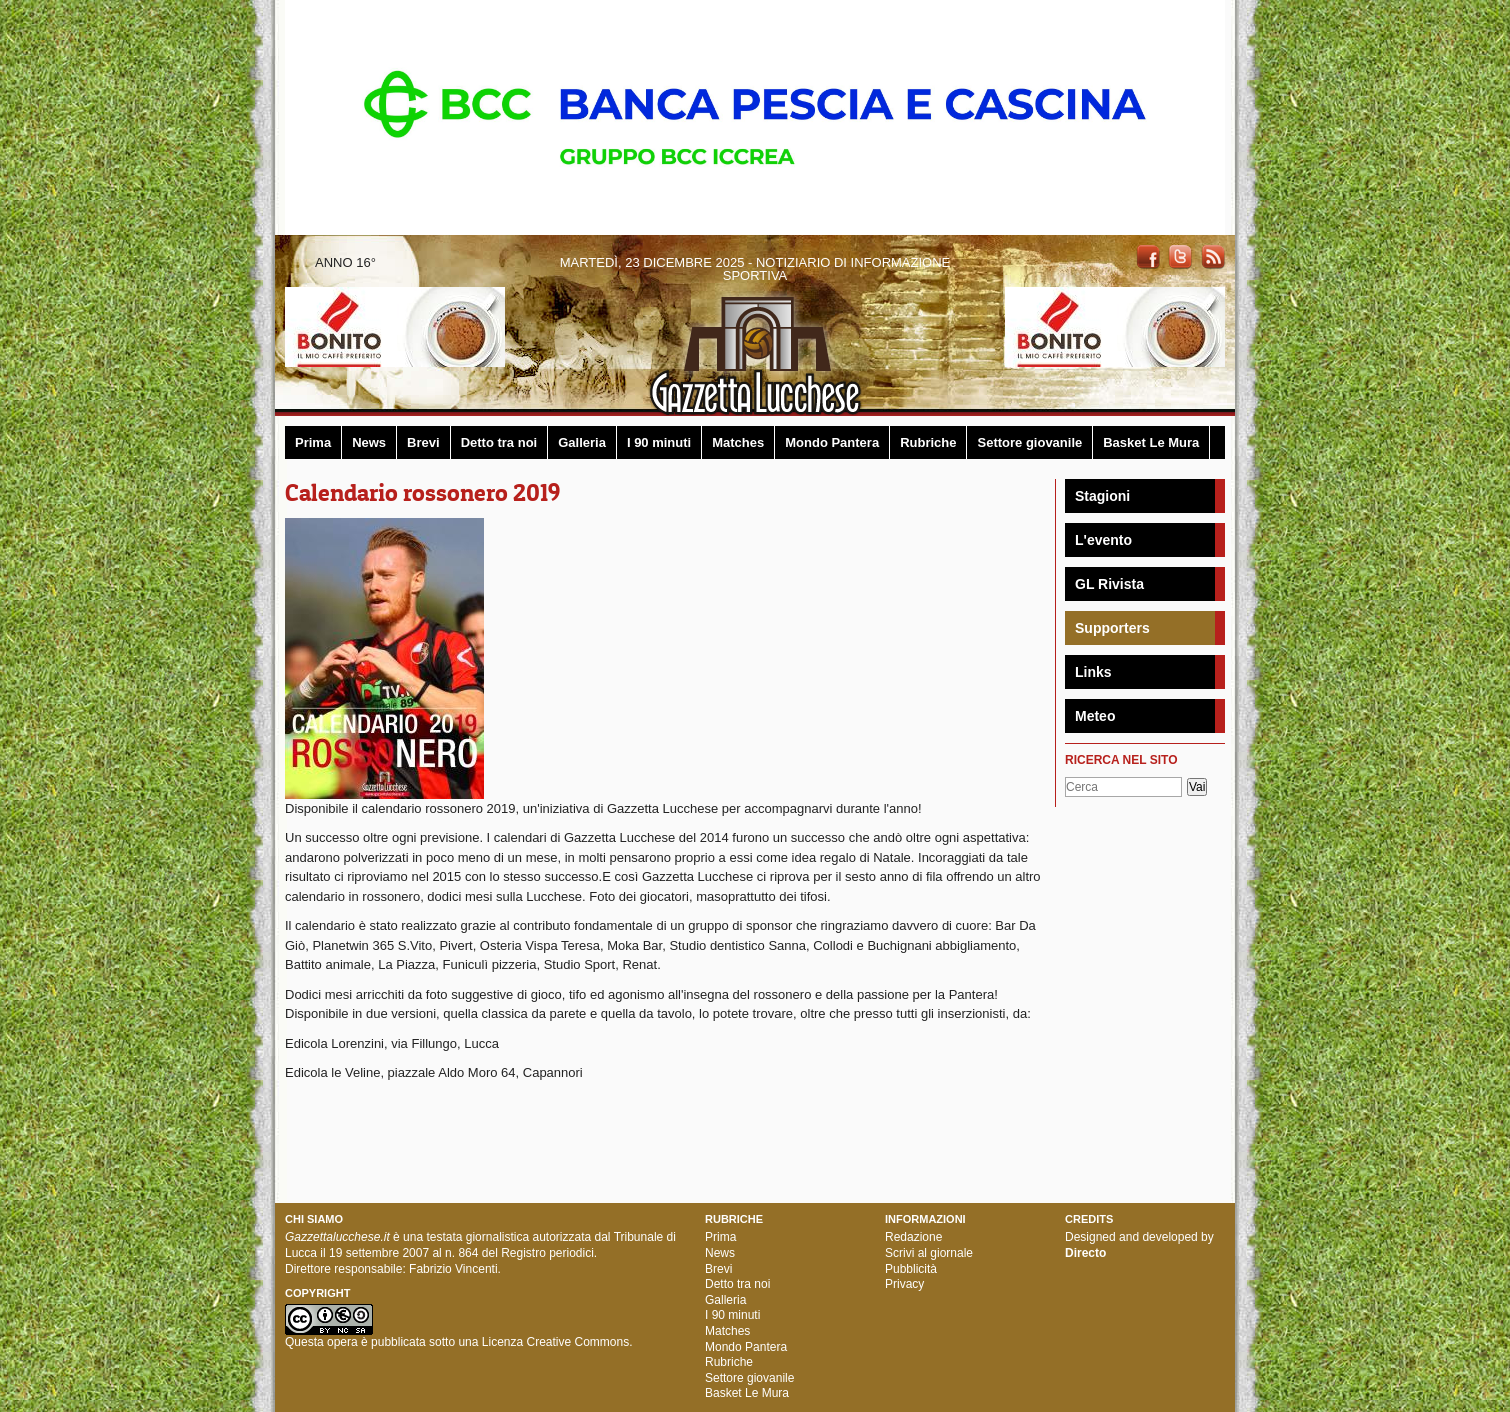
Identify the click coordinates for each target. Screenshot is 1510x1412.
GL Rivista (1109, 584)
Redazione (913, 1237)
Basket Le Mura (1151, 442)
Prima (313, 442)
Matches (738, 442)
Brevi (423, 442)
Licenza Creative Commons (555, 1342)
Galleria (582, 442)
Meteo (1095, 716)
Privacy (904, 1284)
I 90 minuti (659, 442)
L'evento (1103, 540)
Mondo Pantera (832, 442)
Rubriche (928, 442)
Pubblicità (911, 1269)
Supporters (1112, 628)
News (369, 442)
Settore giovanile (1029, 442)
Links (1093, 672)
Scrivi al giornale (929, 1253)
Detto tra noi (499, 442)
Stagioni (1102, 496)
